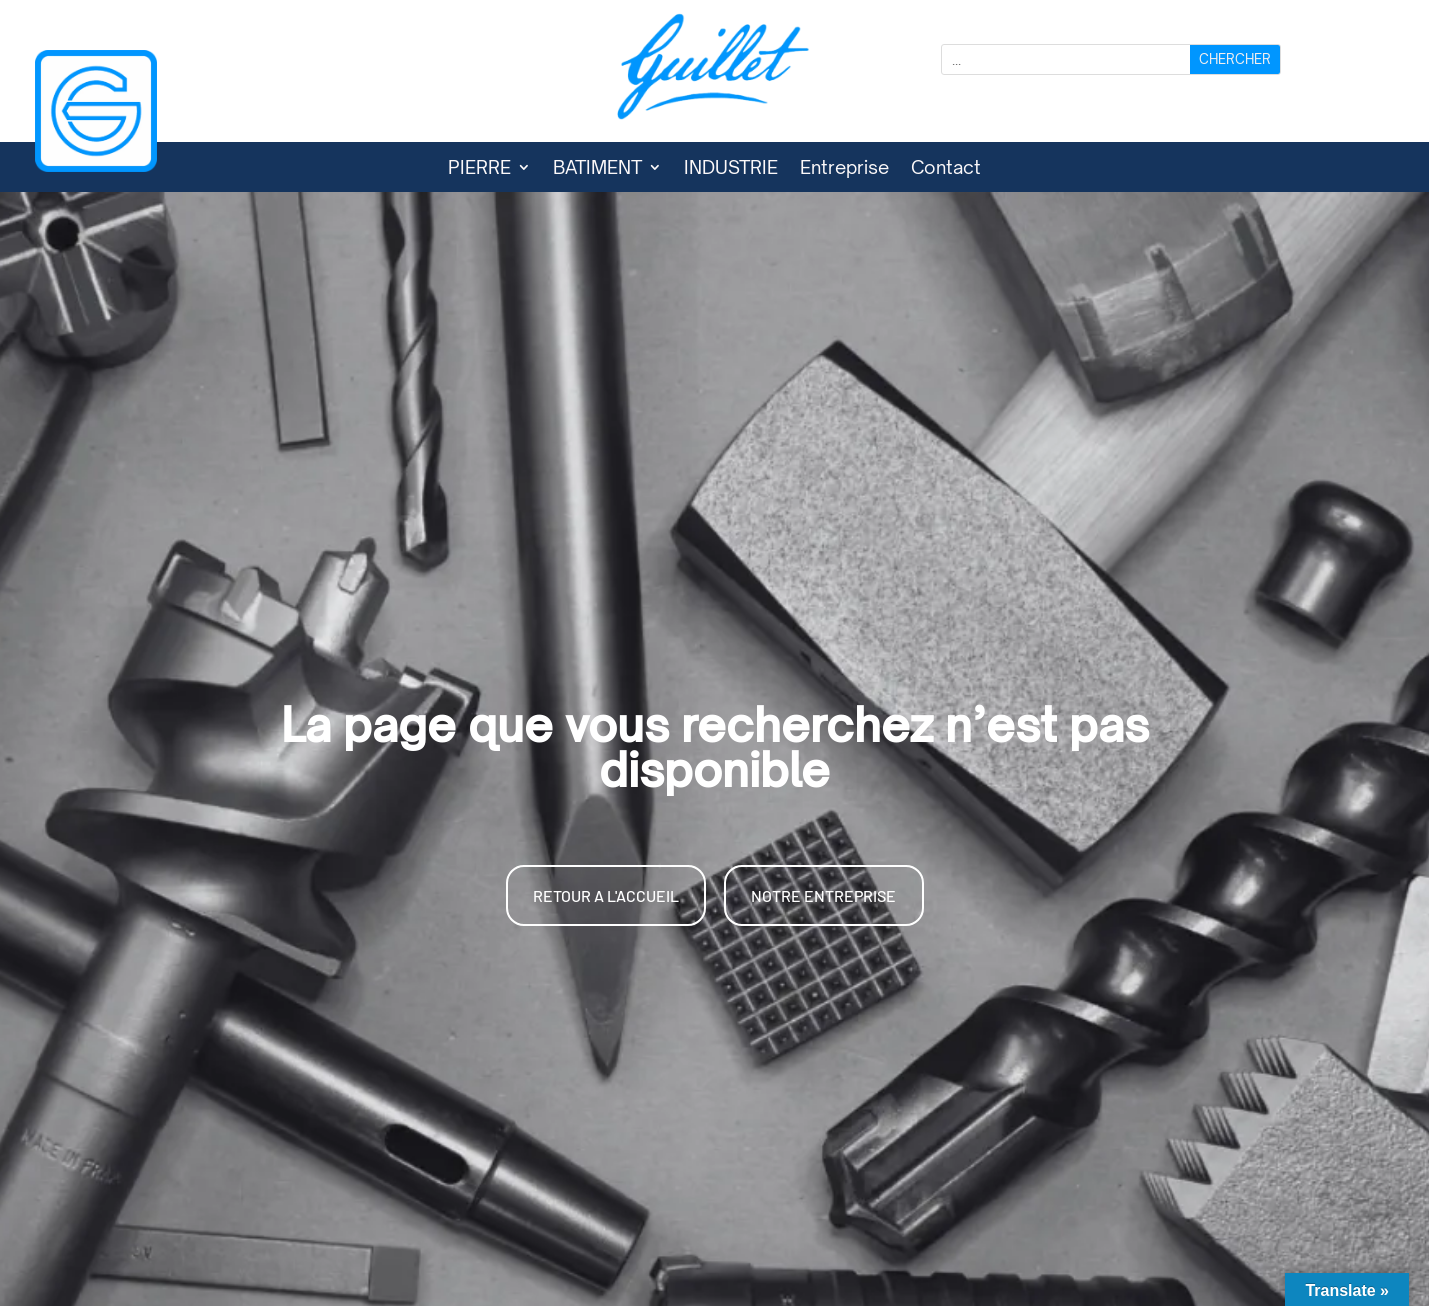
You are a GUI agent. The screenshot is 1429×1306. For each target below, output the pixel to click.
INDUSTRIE (731, 169)
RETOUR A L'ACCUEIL (606, 895)
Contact (946, 169)
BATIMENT (597, 169)
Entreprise (844, 169)
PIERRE (479, 169)
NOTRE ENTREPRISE (823, 895)
